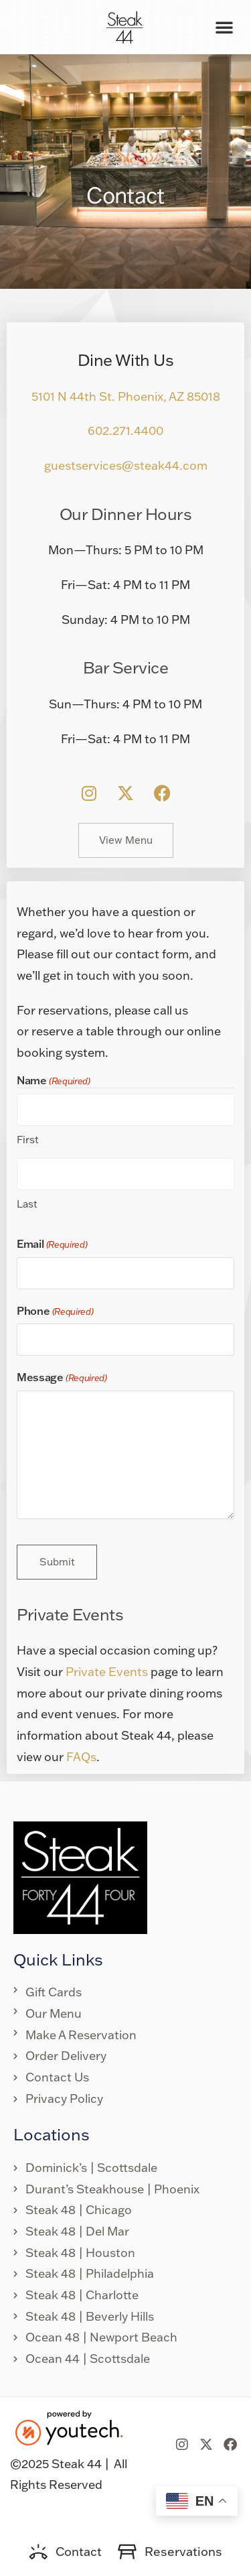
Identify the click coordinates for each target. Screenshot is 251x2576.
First (28, 1139)
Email (52, 1244)
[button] (224, 27)
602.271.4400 (125, 430)
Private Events (107, 1671)
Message (62, 1377)
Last (27, 1204)
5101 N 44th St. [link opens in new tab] (74, 396)
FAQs (81, 1756)
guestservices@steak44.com (125, 465)
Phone (55, 1311)
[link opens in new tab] (89, 793)
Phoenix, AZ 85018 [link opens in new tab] (169, 396)
